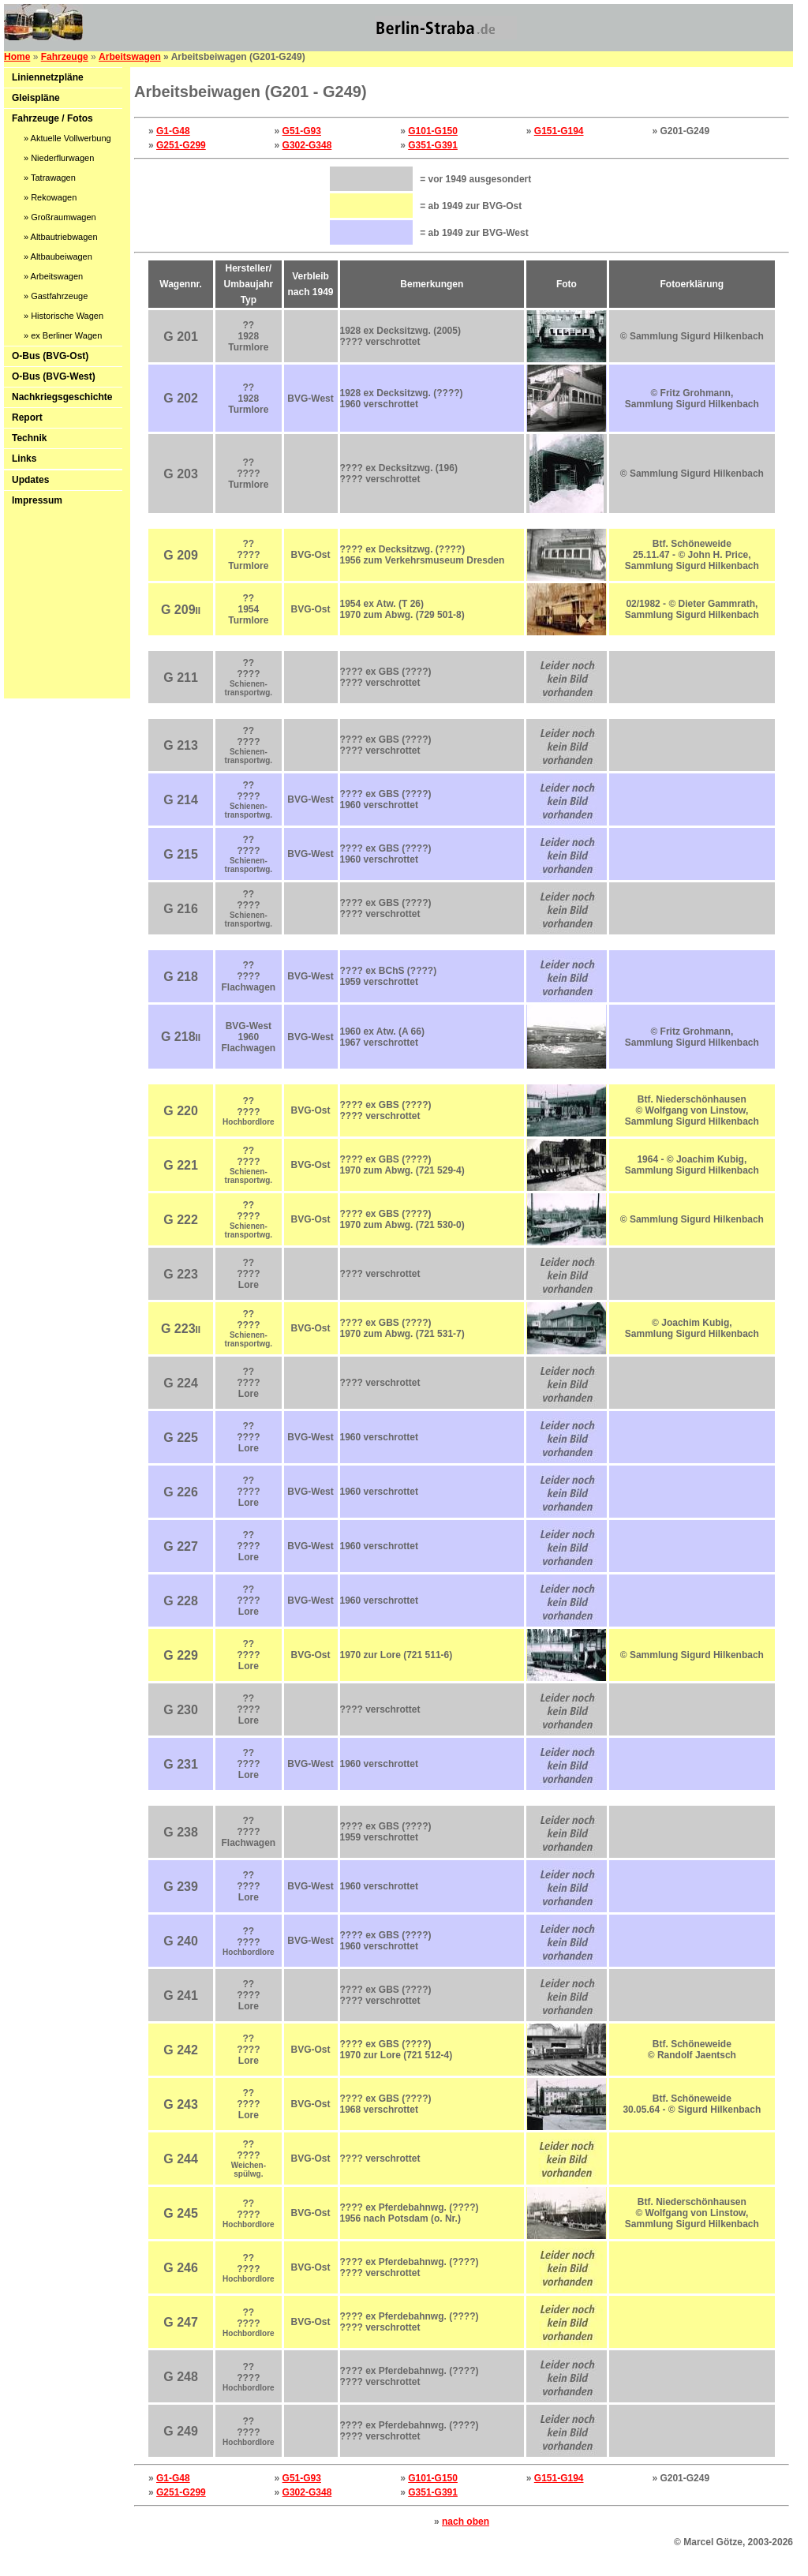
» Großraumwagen (60, 217)
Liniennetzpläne (48, 77)
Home (17, 56)
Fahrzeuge (64, 56)
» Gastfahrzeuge (56, 296)
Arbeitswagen (130, 56)
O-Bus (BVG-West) (53, 376)
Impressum (37, 500)
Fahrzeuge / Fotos (52, 118)
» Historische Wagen (63, 315)
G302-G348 (307, 145)
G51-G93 (301, 131)
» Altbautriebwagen (61, 237)
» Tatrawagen (50, 177)
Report (27, 417)
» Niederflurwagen (59, 158)
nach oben (465, 2521)
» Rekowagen (50, 197)
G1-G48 (173, 131)
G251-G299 (181, 145)
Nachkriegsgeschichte (62, 396)
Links (24, 458)
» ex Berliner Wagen (63, 335)
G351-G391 (433, 145)
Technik (29, 438)
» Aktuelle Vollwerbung (67, 138)
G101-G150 (433, 131)
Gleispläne (36, 97)
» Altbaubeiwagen (58, 256)
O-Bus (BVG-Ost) (50, 355)
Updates (30, 479)
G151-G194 (559, 131)
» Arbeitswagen (53, 276)
